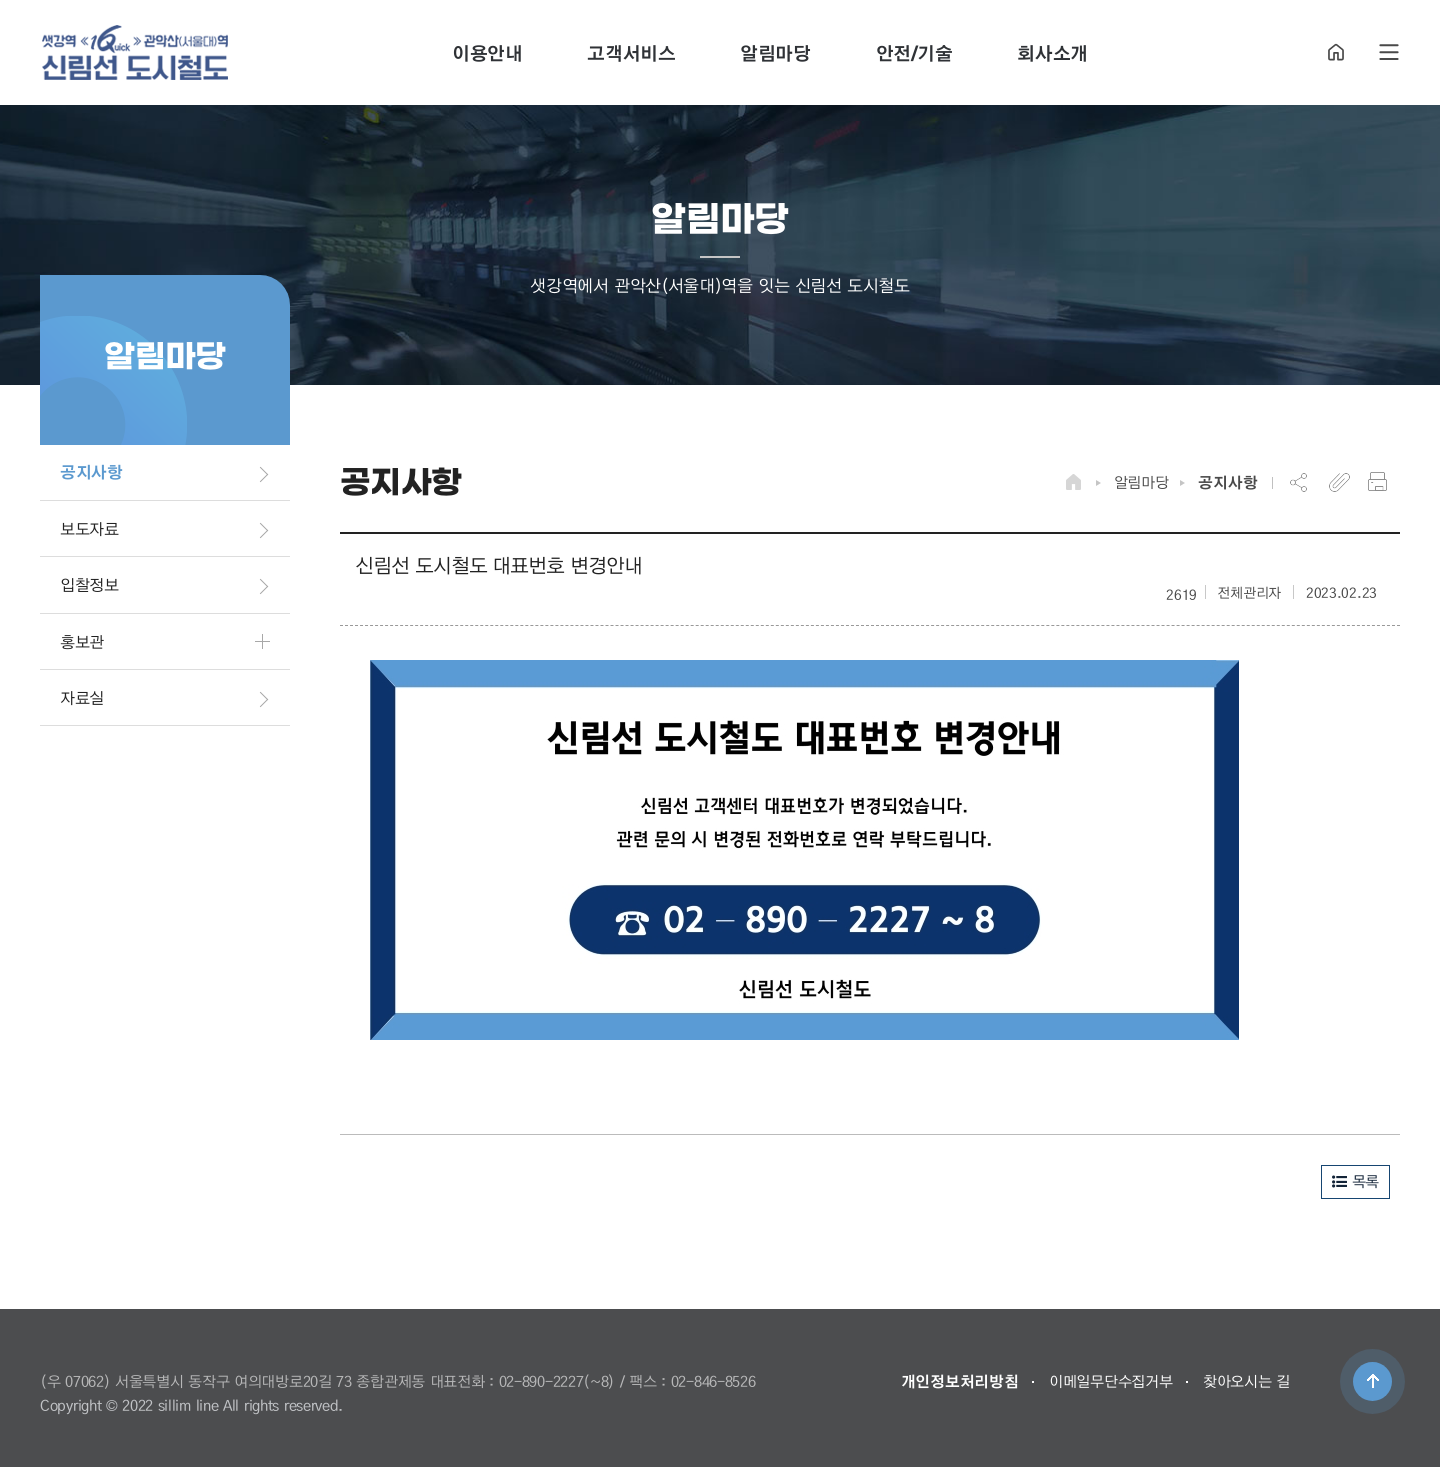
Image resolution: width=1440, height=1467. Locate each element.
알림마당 (1141, 482)
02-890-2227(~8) (557, 1381)
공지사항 (1227, 482)
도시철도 (135, 52)
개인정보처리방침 (960, 1381)
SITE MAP (1389, 52)
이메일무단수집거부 (1110, 1381)
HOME (1336, 52)
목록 (1355, 1181)
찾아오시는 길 (1246, 1381)
